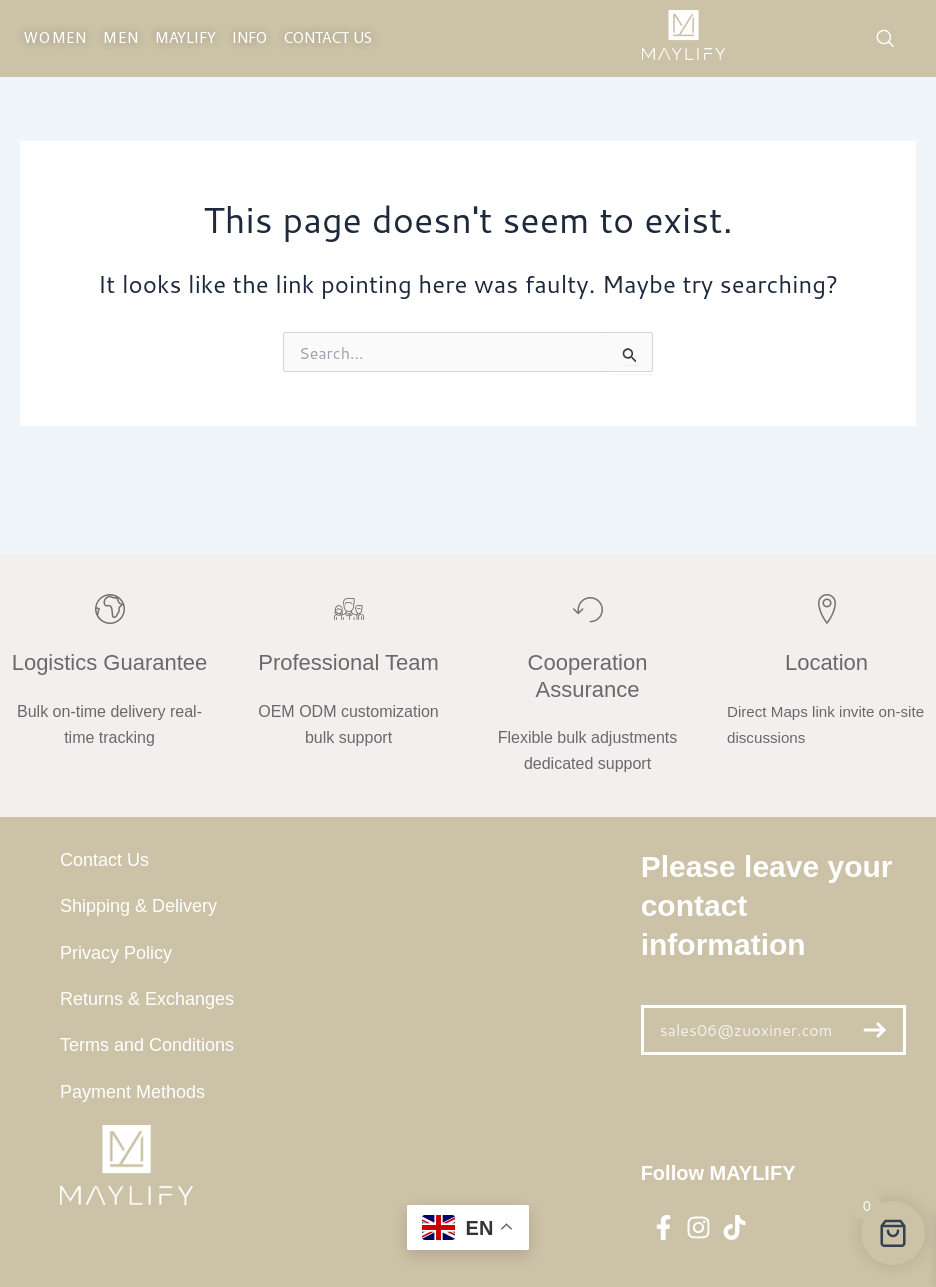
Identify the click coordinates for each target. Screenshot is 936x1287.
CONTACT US (328, 39)
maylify (185, 39)
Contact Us (104, 860)
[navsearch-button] (885, 39)
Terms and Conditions (147, 1045)
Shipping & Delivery (138, 906)
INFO (249, 39)
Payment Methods (132, 1092)
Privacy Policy (116, 953)
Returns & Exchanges (147, 999)
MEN (121, 39)
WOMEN (55, 39)
